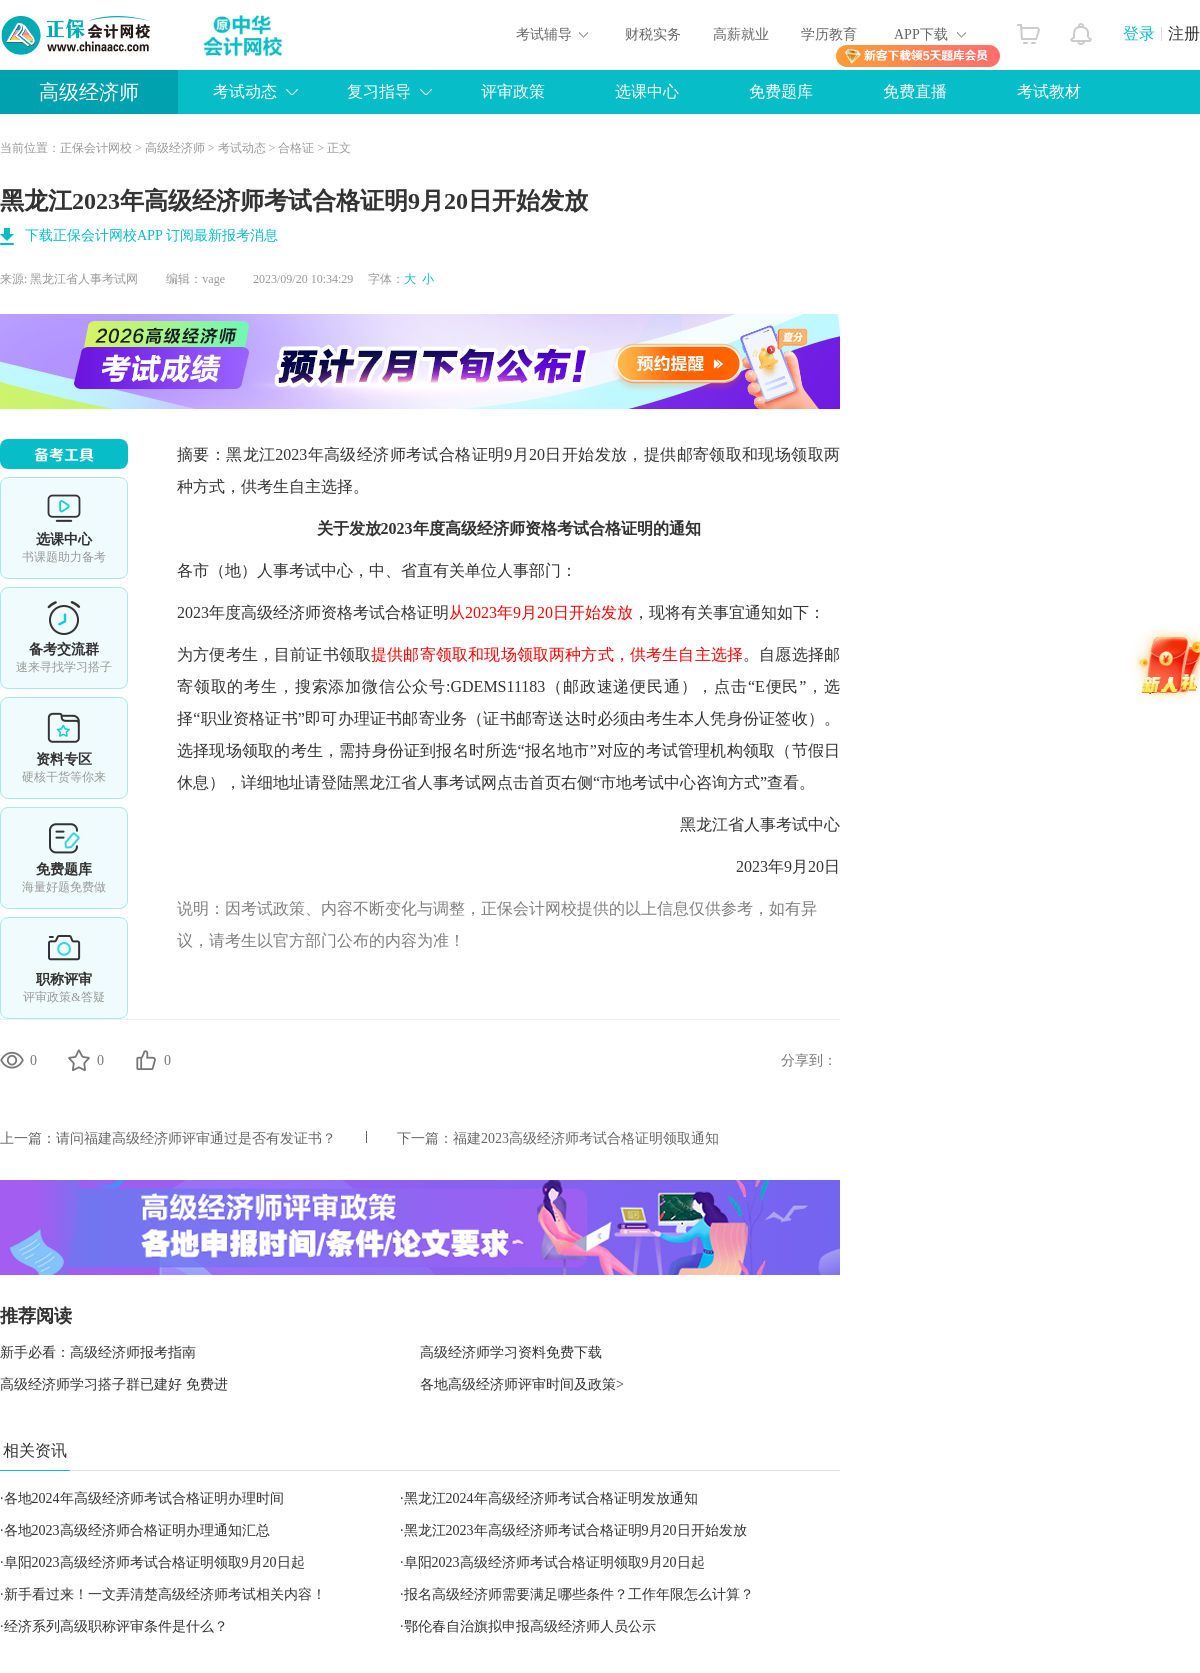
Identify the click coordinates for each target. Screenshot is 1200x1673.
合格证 (296, 148)
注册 (1184, 33)
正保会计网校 (96, 148)
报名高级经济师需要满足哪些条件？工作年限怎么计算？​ (579, 1594)
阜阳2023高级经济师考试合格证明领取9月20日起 (154, 1562)
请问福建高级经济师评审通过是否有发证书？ (196, 1138)
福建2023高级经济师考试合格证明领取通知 (586, 1138)
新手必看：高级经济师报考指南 (98, 1352)
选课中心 (647, 91)
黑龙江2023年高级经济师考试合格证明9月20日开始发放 (575, 1530)
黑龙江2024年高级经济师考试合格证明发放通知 (551, 1498)
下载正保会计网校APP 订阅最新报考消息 (151, 235)
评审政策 (513, 91)
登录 (1139, 33)
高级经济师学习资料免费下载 (511, 1352)
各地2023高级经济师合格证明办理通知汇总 (137, 1530)
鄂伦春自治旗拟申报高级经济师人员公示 (530, 1626)
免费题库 (781, 91)
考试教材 (1049, 91)
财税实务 (653, 34)
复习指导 (379, 91)
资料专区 (64, 748)
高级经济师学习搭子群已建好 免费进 (114, 1384)
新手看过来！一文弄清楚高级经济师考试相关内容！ (165, 1594)
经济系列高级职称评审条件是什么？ (116, 1626)
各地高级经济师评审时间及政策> (522, 1384)
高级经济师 (89, 92)
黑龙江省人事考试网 (84, 279)
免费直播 (915, 91)
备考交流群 (64, 638)
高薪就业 (741, 34)
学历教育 (829, 34)
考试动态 (245, 91)
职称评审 (64, 968)
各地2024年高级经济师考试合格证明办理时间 (144, 1498)
